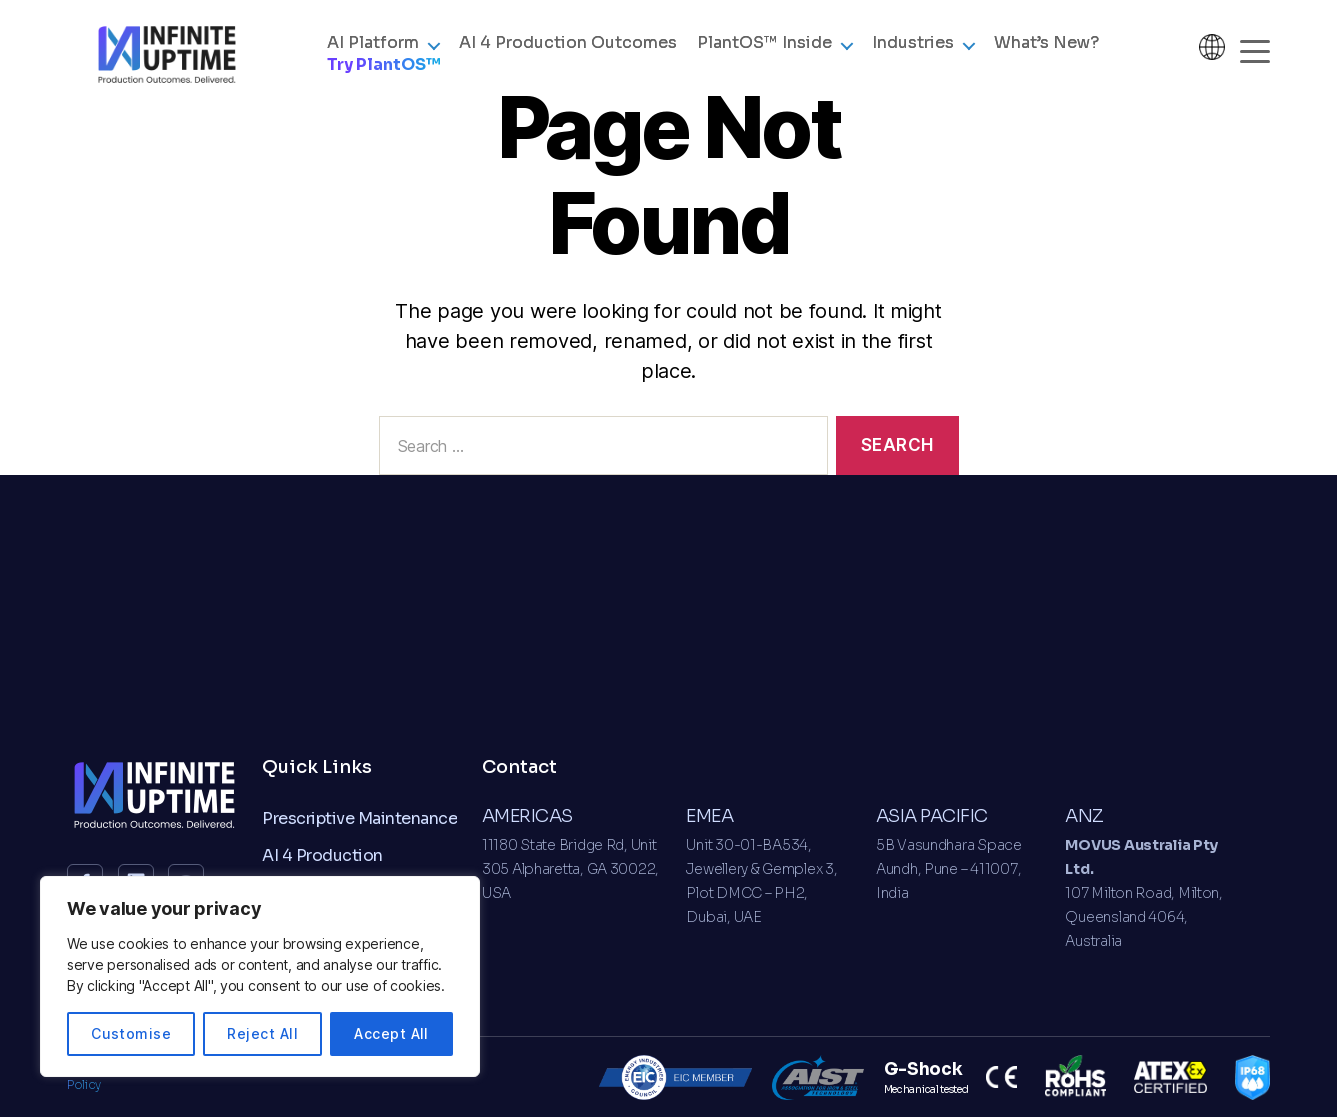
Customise (131, 1033)
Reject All (262, 1033)
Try (384, 75)
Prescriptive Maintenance (359, 818)
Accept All (391, 1033)
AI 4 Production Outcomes (568, 53)
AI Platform (373, 53)
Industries (913, 53)
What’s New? (1046, 53)
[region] (260, 976)
